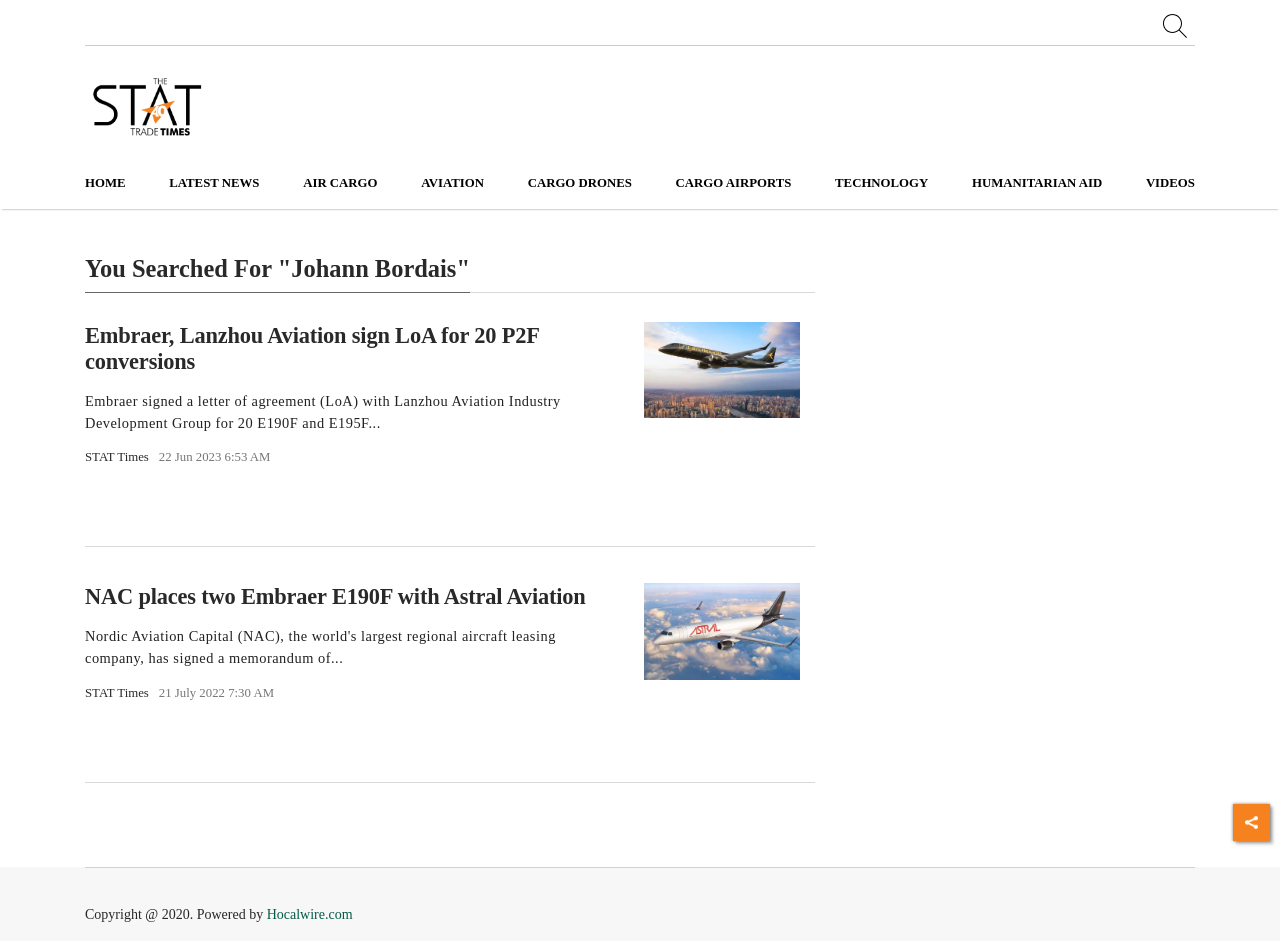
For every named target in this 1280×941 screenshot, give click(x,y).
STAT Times (117, 457)
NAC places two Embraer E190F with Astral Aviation (335, 596)
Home (105, 183)
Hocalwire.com (310, 914)
